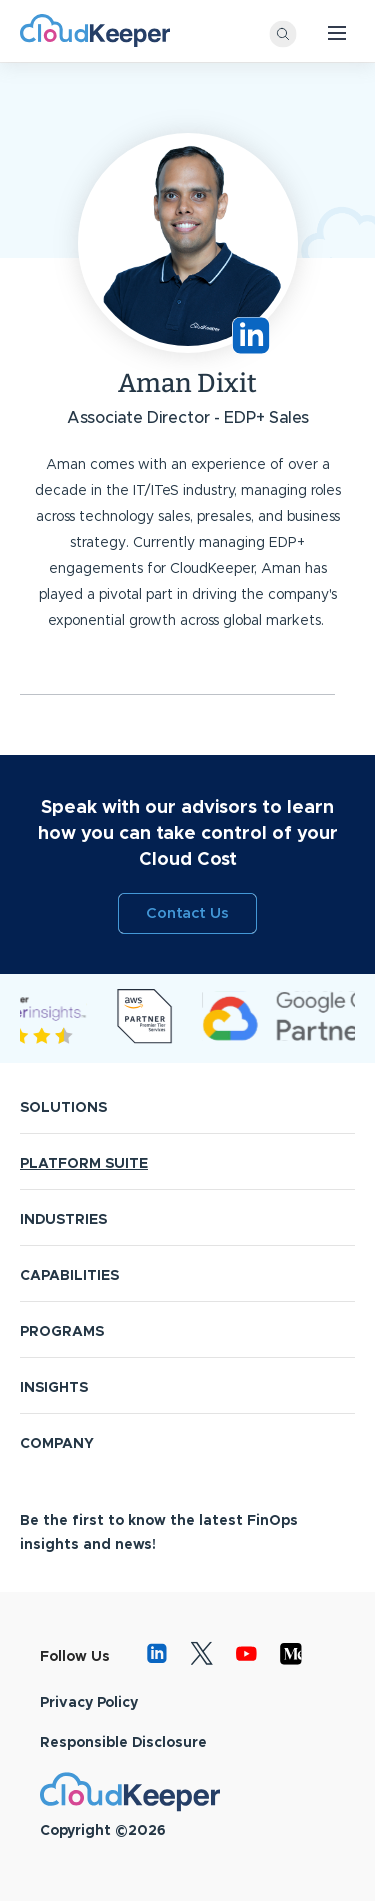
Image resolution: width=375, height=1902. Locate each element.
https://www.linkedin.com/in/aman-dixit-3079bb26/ (251, 335)
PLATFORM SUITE (84, 1164)
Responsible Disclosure (123, 1743)
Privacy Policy (89, 1703)
